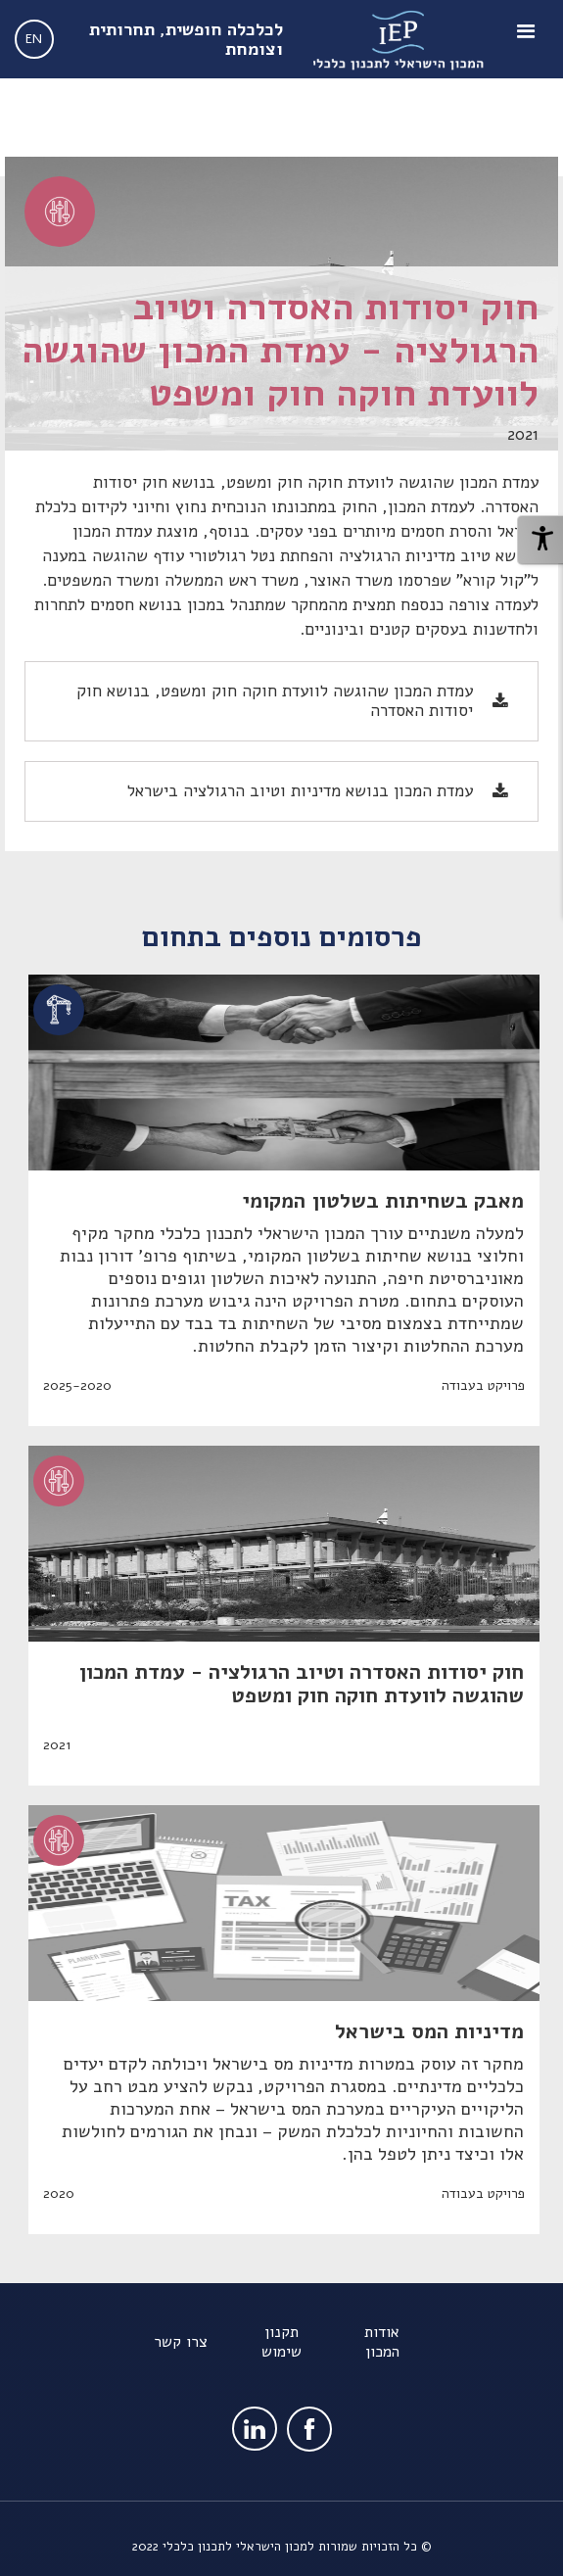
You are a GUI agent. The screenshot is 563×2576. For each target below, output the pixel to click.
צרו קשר (181, 2342)
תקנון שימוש (281, 2341)
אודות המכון (381, 2341)
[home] (396, 39)
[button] (528, 39)
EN (33, 38)
